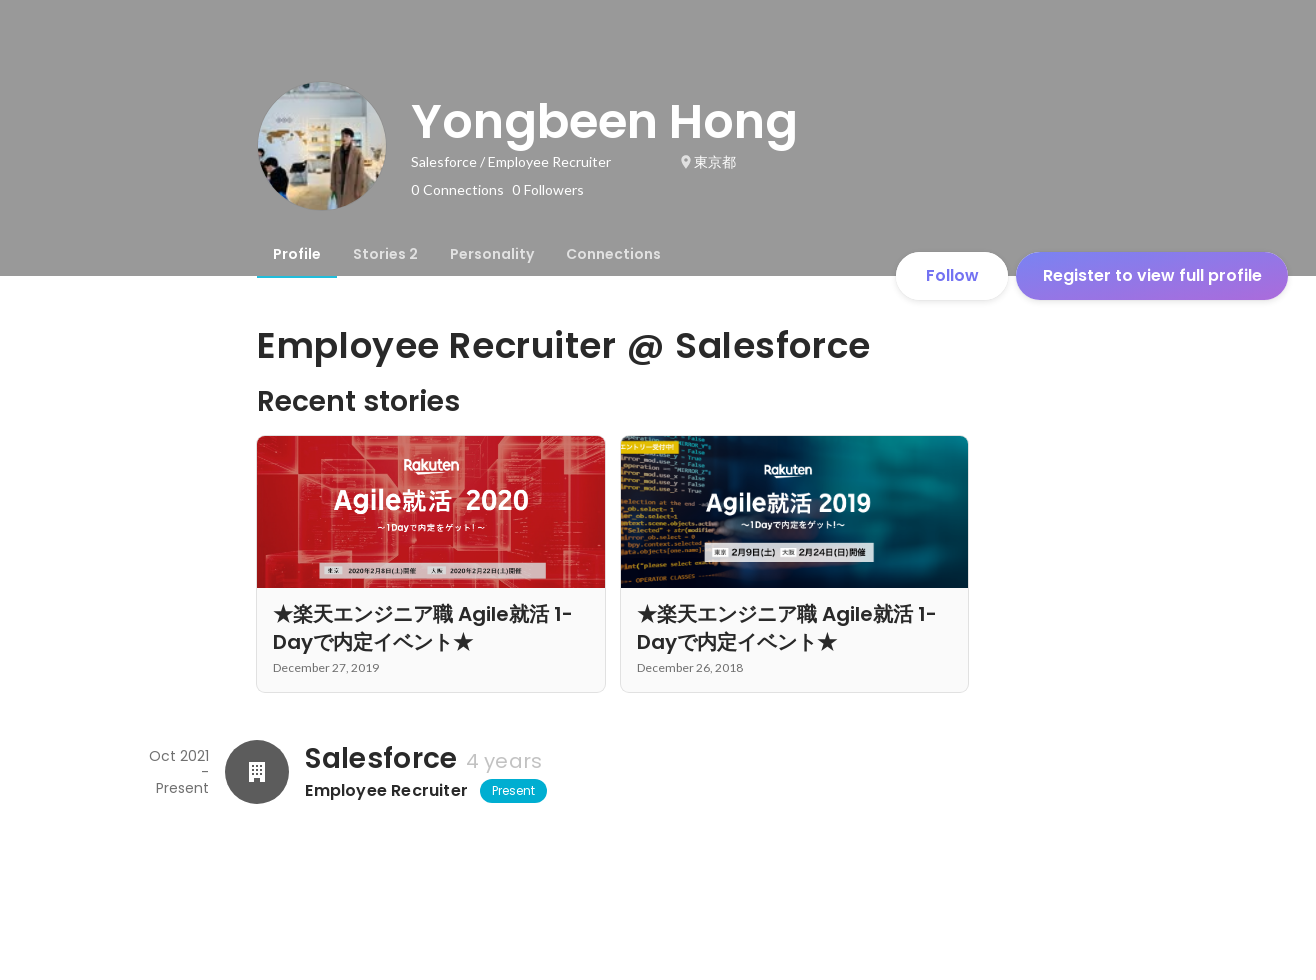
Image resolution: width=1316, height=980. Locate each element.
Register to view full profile (1152, 275)
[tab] (297, 254)
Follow (952, 275)
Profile (297, 254)
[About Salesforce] (257, 772)
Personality (492, 254)
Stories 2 (385, 254)
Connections (613, 254)
